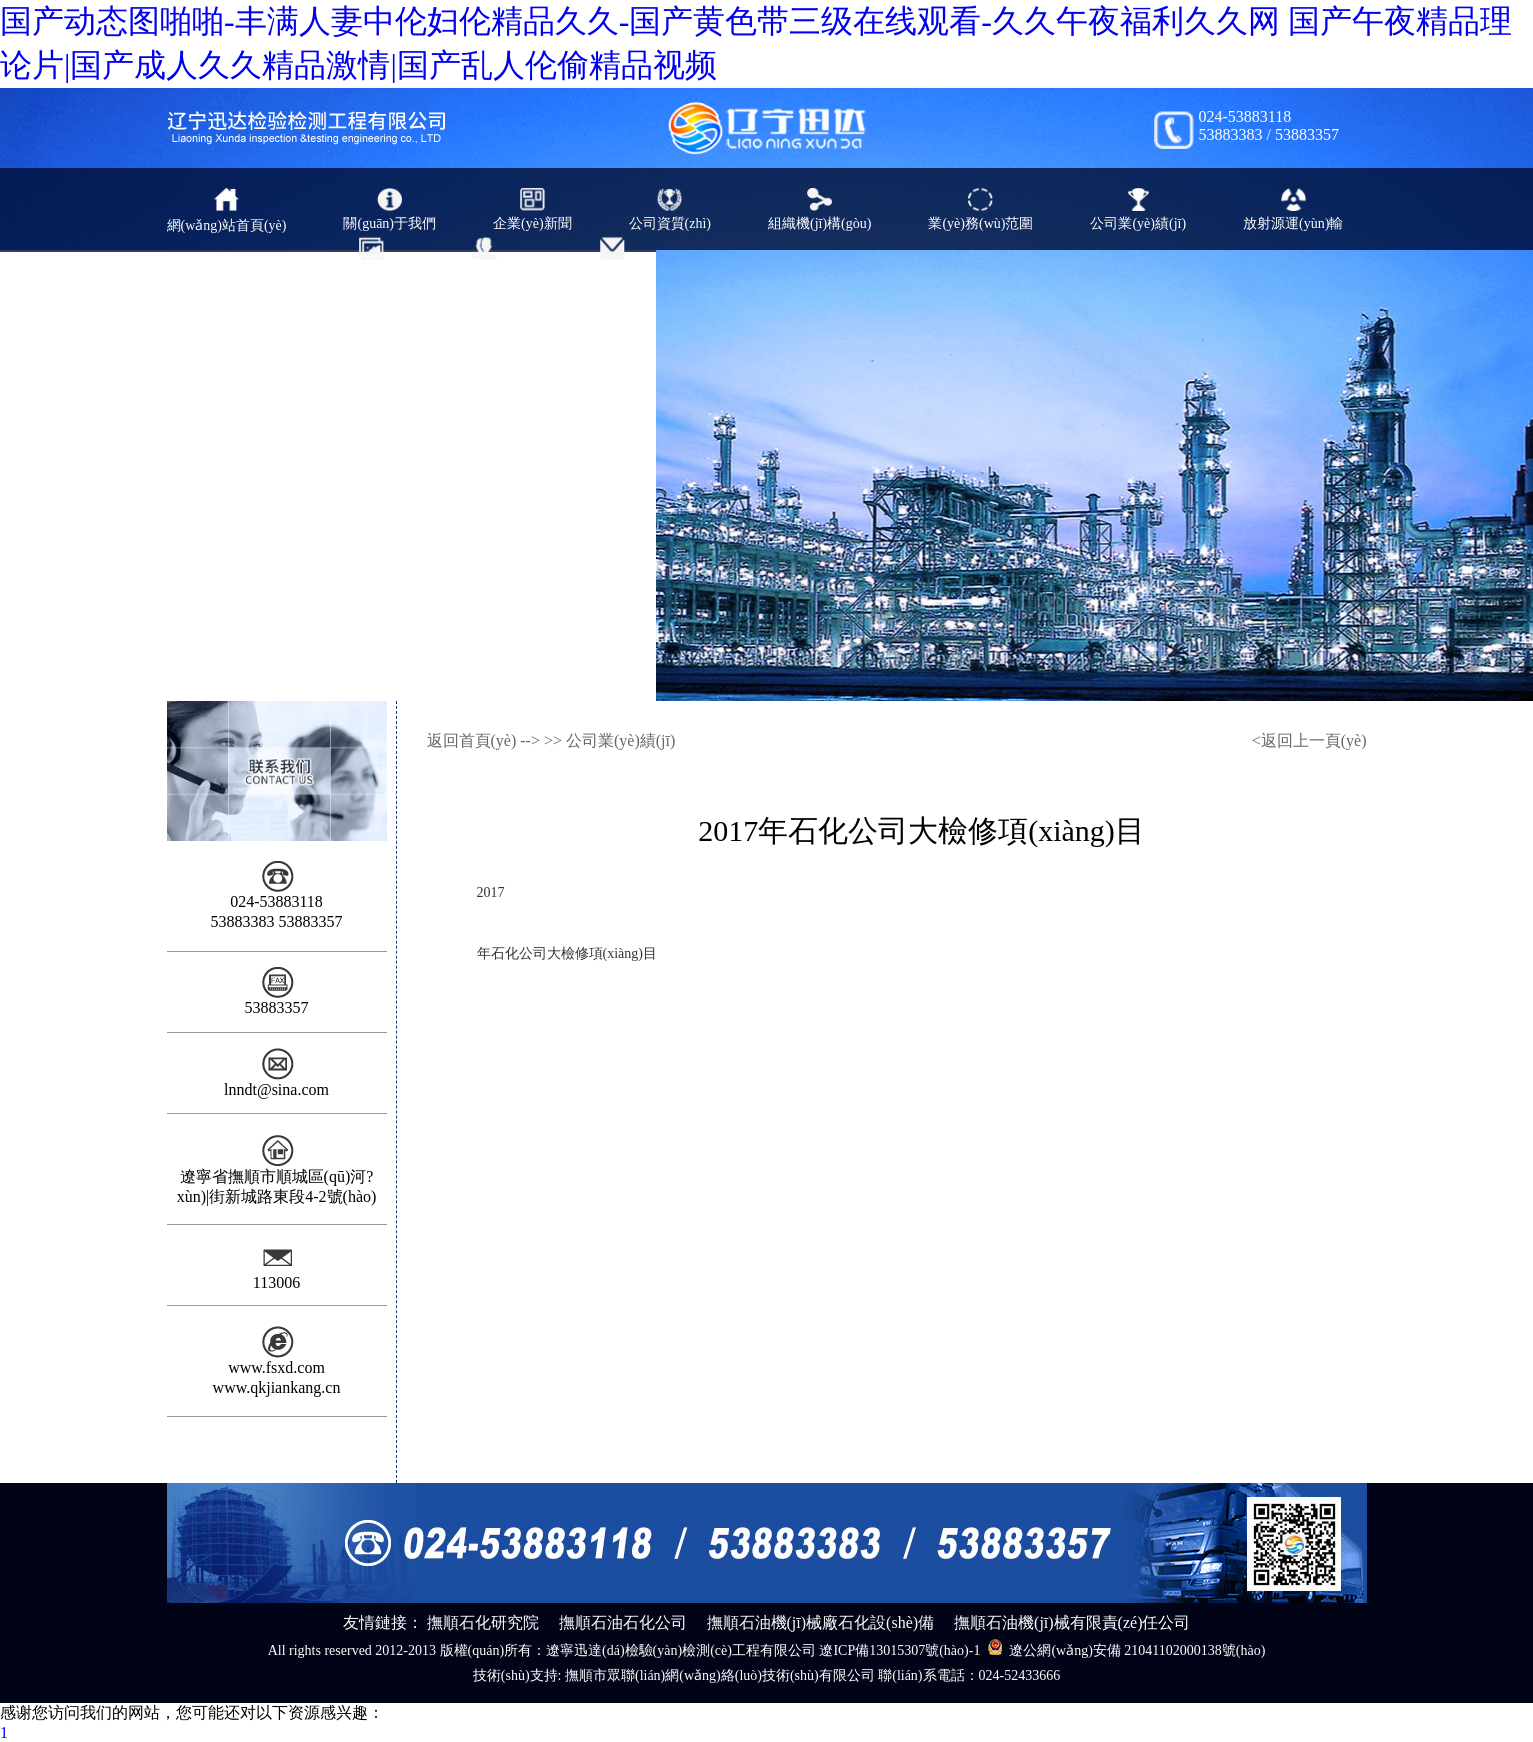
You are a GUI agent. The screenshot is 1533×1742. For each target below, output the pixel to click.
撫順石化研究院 (483, 1622)
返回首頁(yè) (472, 740)
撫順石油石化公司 (623, 1622)
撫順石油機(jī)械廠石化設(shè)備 (821, 1622)
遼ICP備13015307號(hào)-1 (899, 1650)
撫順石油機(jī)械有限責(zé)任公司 (1072, 1622)
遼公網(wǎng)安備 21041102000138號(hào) (1126, 1648)
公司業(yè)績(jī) (620, 740)
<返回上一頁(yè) (1309, 740)
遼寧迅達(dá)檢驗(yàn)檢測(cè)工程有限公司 (681, 1650)
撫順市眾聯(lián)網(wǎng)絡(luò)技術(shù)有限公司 (720, 1675)
